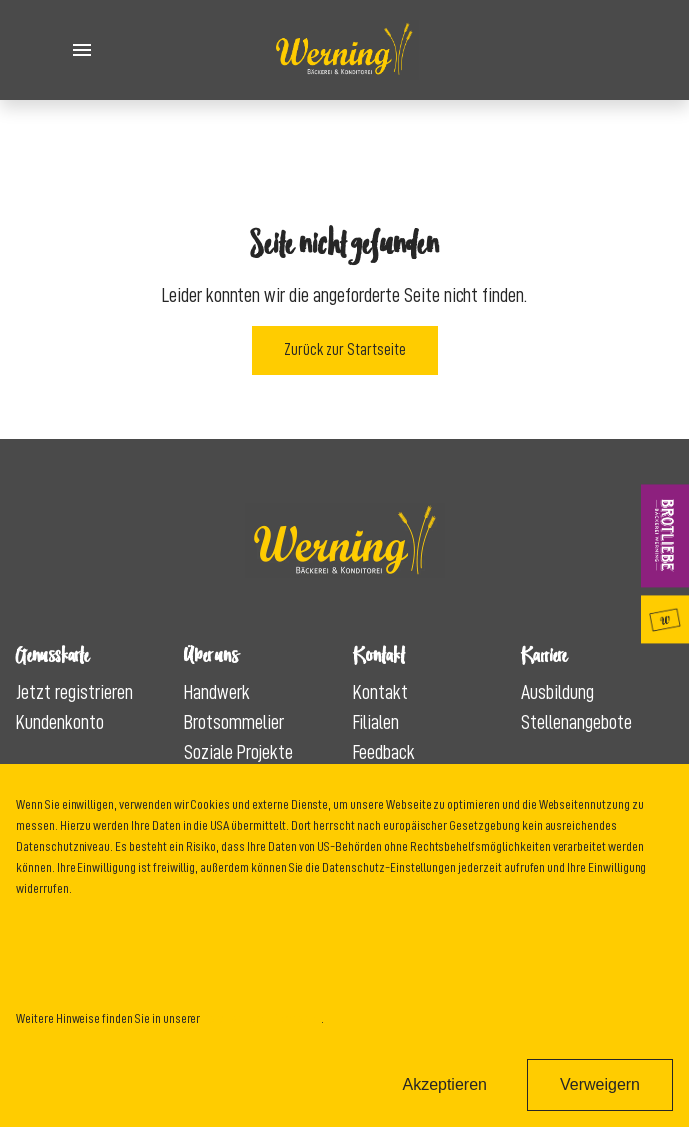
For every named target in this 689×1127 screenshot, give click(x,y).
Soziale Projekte (238, 752)
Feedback (384, 752)
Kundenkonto (60, 722)
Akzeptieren (444, 1084)
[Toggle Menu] (82, 50)
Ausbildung (557, 692)
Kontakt (380, 692)
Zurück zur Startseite (345, 350)
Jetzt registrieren (74, 692)
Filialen (376, 722)
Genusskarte (669, 619)
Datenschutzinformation (261, 1018)
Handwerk (217, 692)
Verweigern (600, 1084)
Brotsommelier (234, 722)
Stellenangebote (576, 722)
